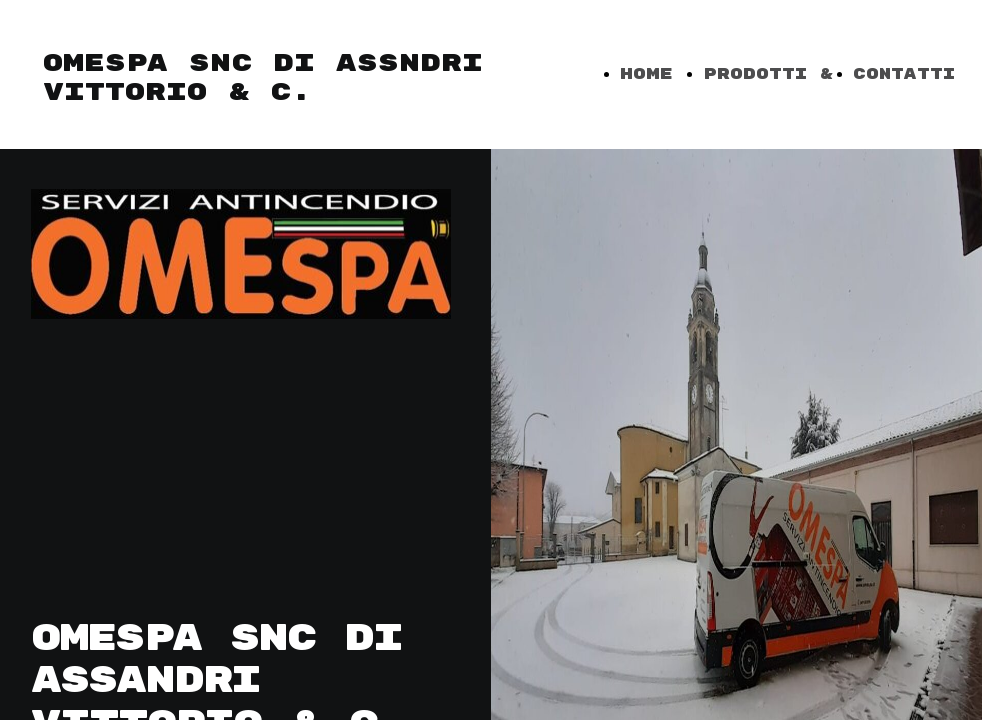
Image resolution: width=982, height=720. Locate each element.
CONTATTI (904, 74)
